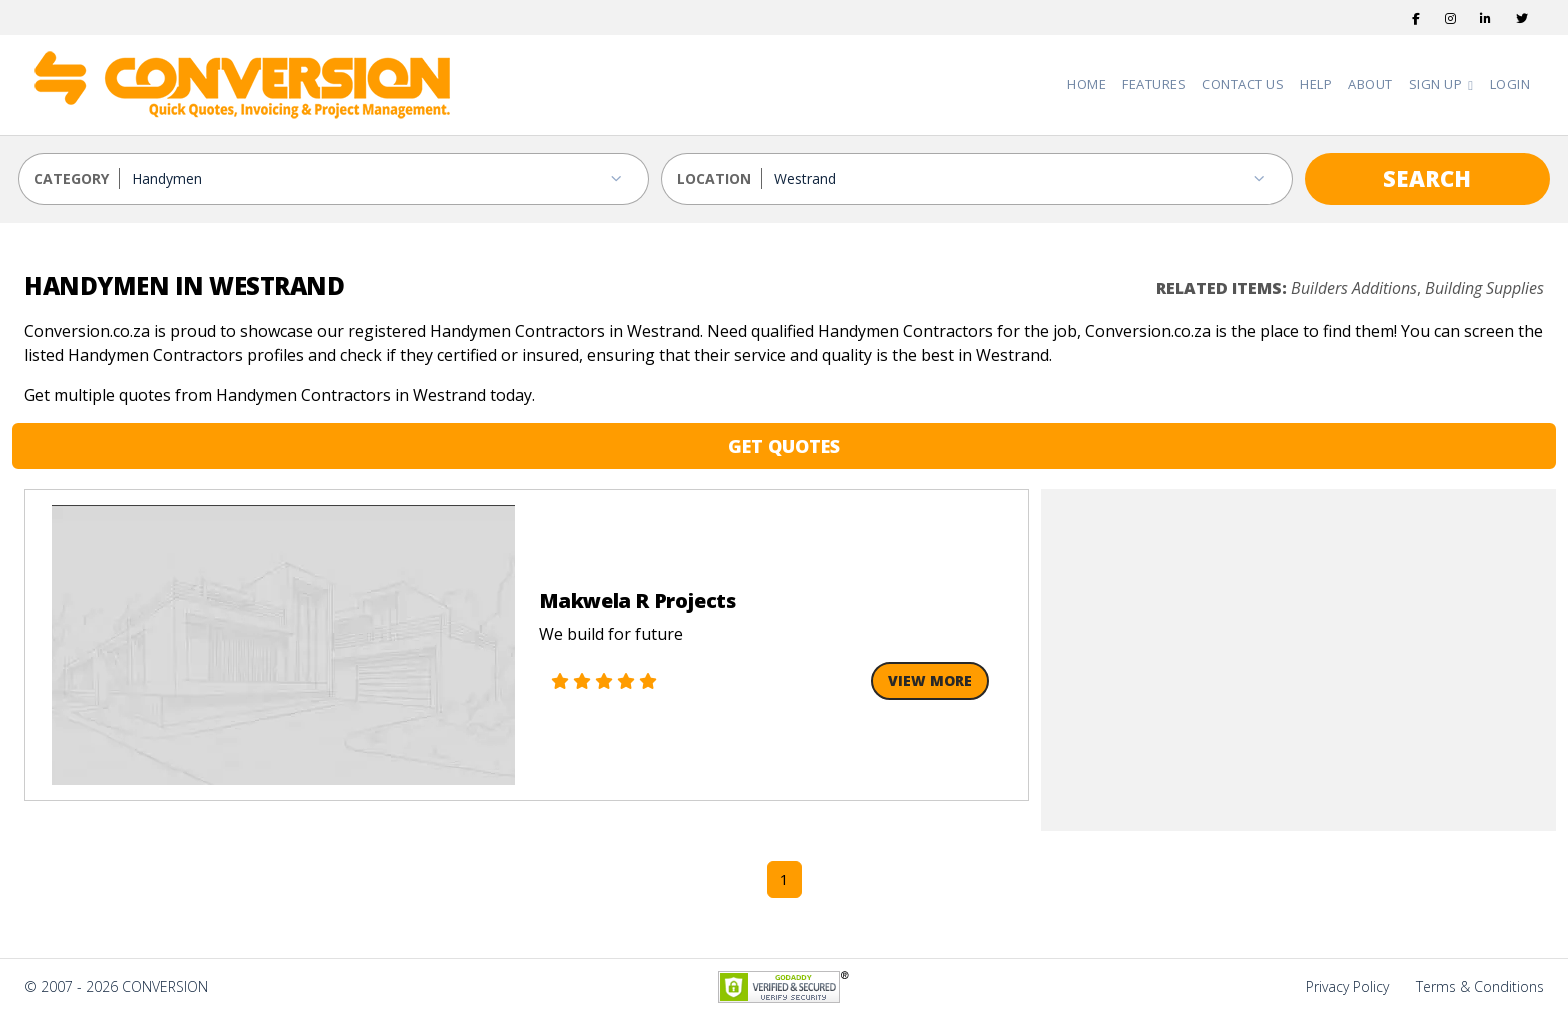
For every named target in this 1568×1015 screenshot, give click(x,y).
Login (1510, 84)
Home (1086, 84)
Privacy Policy (1347, 986)
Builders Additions (1354, 288)
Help (1316, 84)
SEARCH (1427, 178)
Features (1154, 84)
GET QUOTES (784, 446)
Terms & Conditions (1480, 986)
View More (930, 680)
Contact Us (1243, 84)
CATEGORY (71, 178)
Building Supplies (1484, 288)
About (1370, 84)
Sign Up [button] (1437, 84)
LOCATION (714, 178)
